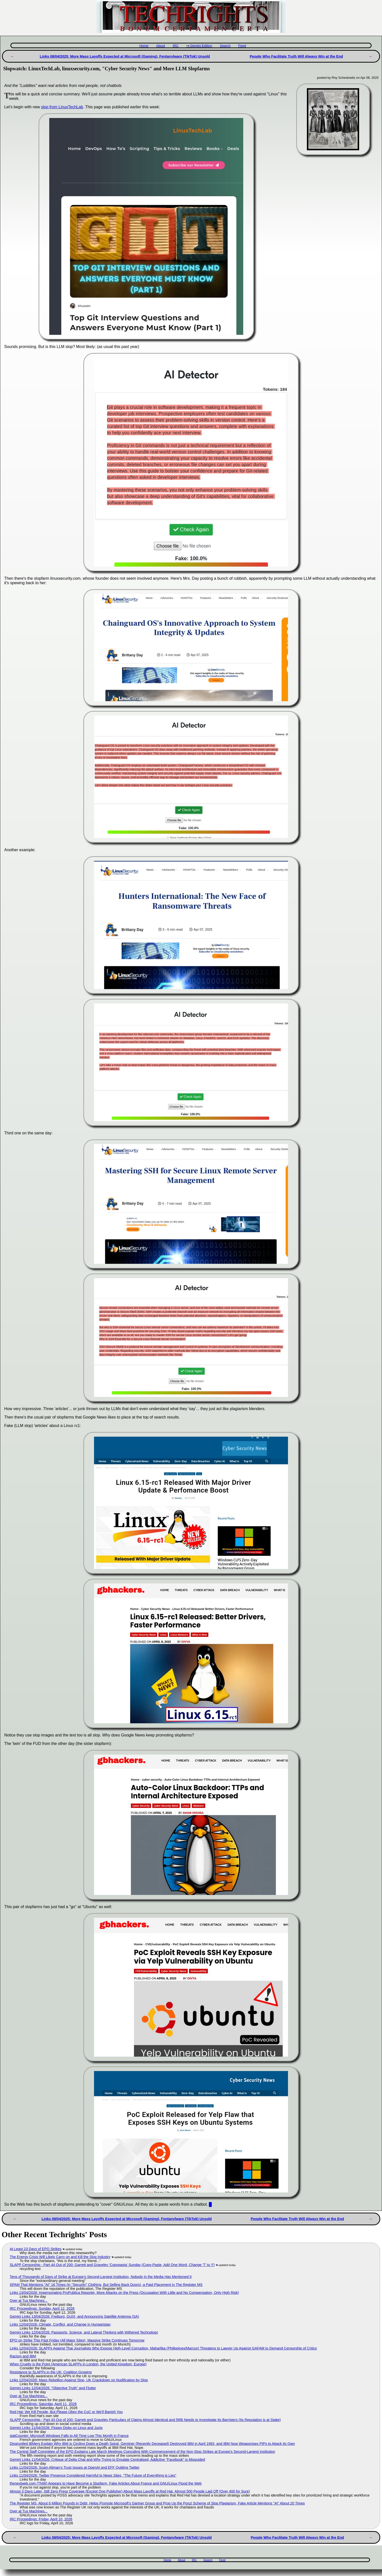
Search (225, 45)
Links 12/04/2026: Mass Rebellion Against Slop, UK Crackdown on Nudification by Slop (79, 2380)
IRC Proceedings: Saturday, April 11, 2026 (43, 2404)
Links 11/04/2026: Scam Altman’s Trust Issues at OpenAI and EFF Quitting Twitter (75, 2467)
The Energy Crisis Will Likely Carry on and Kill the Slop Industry (60, 2257)
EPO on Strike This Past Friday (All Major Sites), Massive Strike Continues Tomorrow (77, 2340)
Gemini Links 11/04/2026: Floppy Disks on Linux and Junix (56, 2428)
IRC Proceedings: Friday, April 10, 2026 (41, 2519)
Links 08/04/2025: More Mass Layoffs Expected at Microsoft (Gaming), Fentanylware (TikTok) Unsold (125, 56)
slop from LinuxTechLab (62, 107)
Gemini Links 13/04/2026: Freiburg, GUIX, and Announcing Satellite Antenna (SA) (74, 2316)
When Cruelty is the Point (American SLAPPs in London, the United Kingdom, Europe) (78, 2364)
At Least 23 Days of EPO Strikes (35, 2249)
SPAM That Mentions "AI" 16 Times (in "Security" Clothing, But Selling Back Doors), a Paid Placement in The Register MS (106, 2285)
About (160, 45)
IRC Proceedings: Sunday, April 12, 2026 (42, 2308)
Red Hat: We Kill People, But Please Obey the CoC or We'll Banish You (66, 2412)
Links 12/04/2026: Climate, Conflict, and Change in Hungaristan (60, 2324)
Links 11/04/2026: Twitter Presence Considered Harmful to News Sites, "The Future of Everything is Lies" (93, 2475)
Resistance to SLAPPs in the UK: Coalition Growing (51, 2372)
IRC (175, 45)
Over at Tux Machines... (29, 2301)
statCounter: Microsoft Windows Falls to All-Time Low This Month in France (69, 2436)
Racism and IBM (23, 2356)
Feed (242, 45)
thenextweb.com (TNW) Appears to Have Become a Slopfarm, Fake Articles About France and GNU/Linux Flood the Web (106, 2483)
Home (144, 45)
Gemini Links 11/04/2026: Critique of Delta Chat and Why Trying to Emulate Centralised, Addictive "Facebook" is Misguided (107, 2459)
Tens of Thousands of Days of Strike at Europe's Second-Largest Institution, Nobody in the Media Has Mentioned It (100, 2277)
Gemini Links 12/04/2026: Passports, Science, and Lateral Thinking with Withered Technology (84, 2332)
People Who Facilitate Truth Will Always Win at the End (296, 56)
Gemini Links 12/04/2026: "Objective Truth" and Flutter (53, 2388)
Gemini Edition (201, 45)
